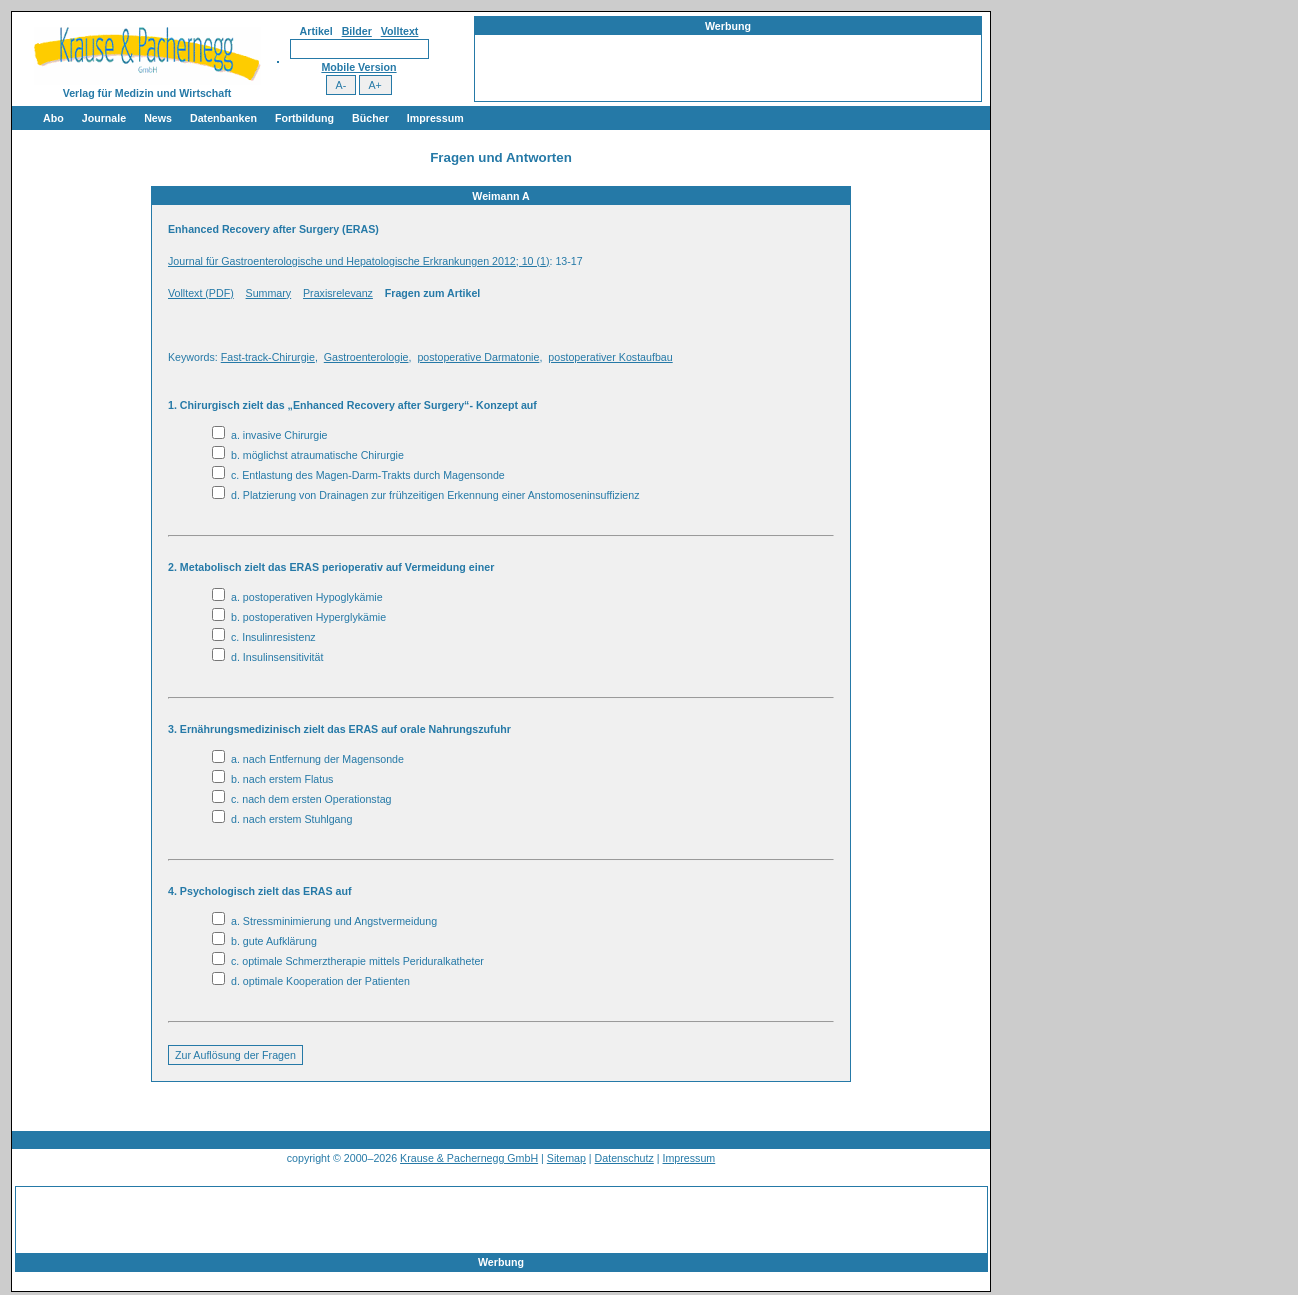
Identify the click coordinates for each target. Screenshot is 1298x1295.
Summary (269, 293)
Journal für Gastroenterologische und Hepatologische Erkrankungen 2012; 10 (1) (359, 261)
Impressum (435, 118)
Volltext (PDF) (201, 293)
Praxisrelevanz (338, 293)
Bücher (370, 118)
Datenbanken (223, 118)
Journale (104, 118)
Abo (53, 118)
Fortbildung (304, 118)
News (158, 118)
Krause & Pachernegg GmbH (469, 1158)
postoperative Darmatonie (478, 357)
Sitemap (566, 1158)
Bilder (357, 31)
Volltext (400, 31)
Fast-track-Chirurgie (268, 357)
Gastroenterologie (366, 357)
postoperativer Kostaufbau (610, 357)
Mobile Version (358, 67)
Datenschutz (624, 1158)
